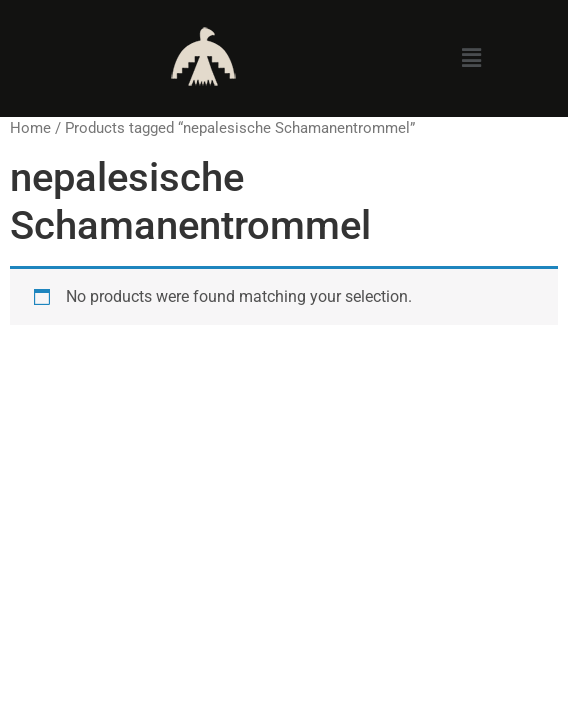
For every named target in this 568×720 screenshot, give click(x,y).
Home (30, 128)
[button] (471, 58)
